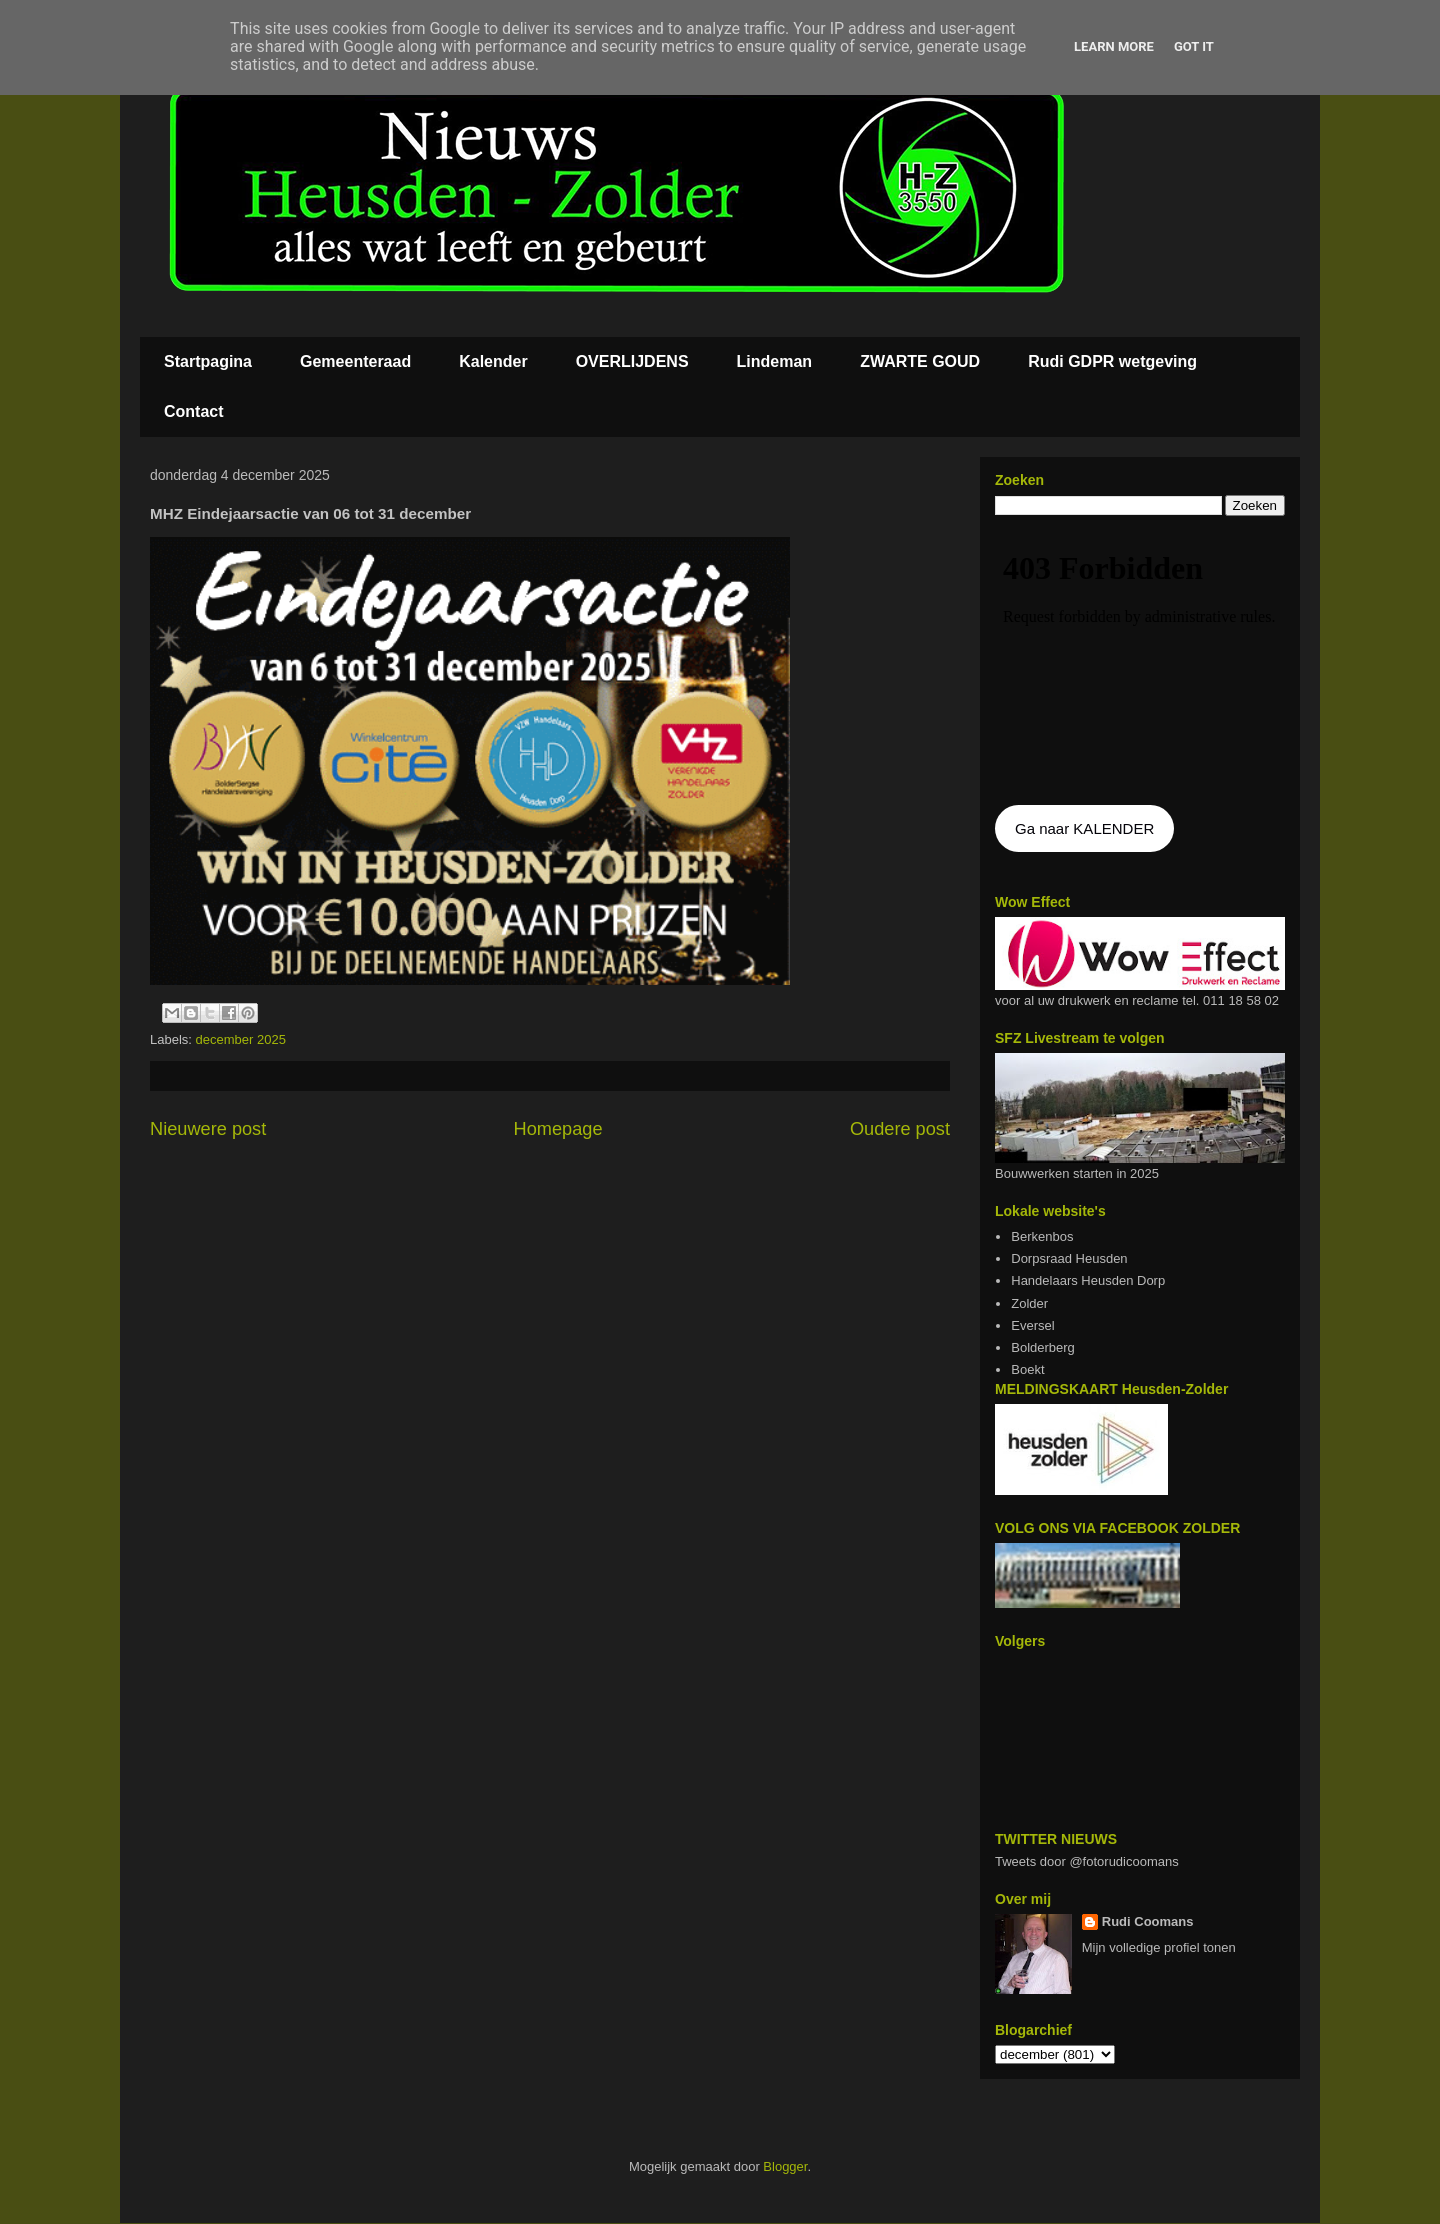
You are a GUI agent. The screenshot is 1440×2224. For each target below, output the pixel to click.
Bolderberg (1043, 1347)
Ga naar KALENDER (1084, 828)
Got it (1194, 46)
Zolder (1029, 1303)
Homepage (558, 1129)
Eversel (1032, 1325)
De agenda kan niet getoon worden (1140, 662)
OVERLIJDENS (632, 361)
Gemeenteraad (355, 361)
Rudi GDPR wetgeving (1112, 361)
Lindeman (775, 361)
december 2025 (241, 1039)
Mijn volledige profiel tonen (1159, 1947)
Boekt (1027, 1369)
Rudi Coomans (1148, 1921)
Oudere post (900, 1129)
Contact (194, 411)
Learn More (1114, 46)
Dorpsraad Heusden (1069, 1258)
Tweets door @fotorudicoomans (1087, 1861)
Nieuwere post (208, 1129)
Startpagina (208, 361)
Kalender (493, 361)
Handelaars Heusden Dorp (1088, 1280)
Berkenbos (1042, 1236)
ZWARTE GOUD (920, 361)
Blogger (785, 2166)
